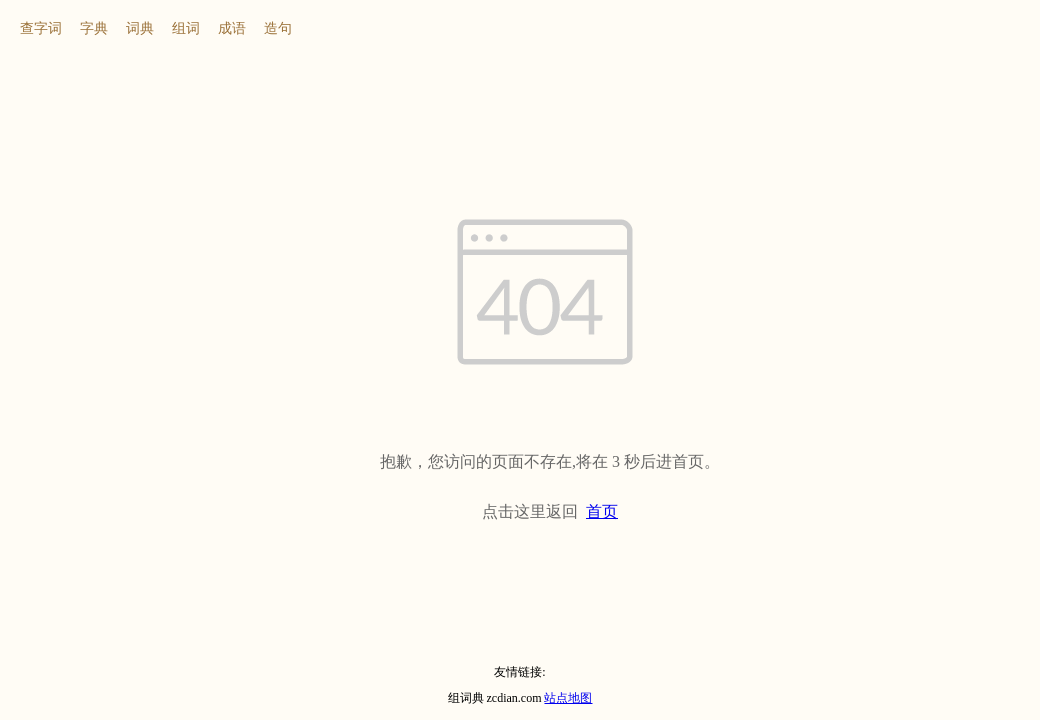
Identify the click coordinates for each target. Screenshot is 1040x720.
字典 (94, 28)
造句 (278, 28)
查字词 (41, 28)
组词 (186, 28)
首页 (602, 511)
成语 (232, 28)
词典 (140, 28)
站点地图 (568, 698)
